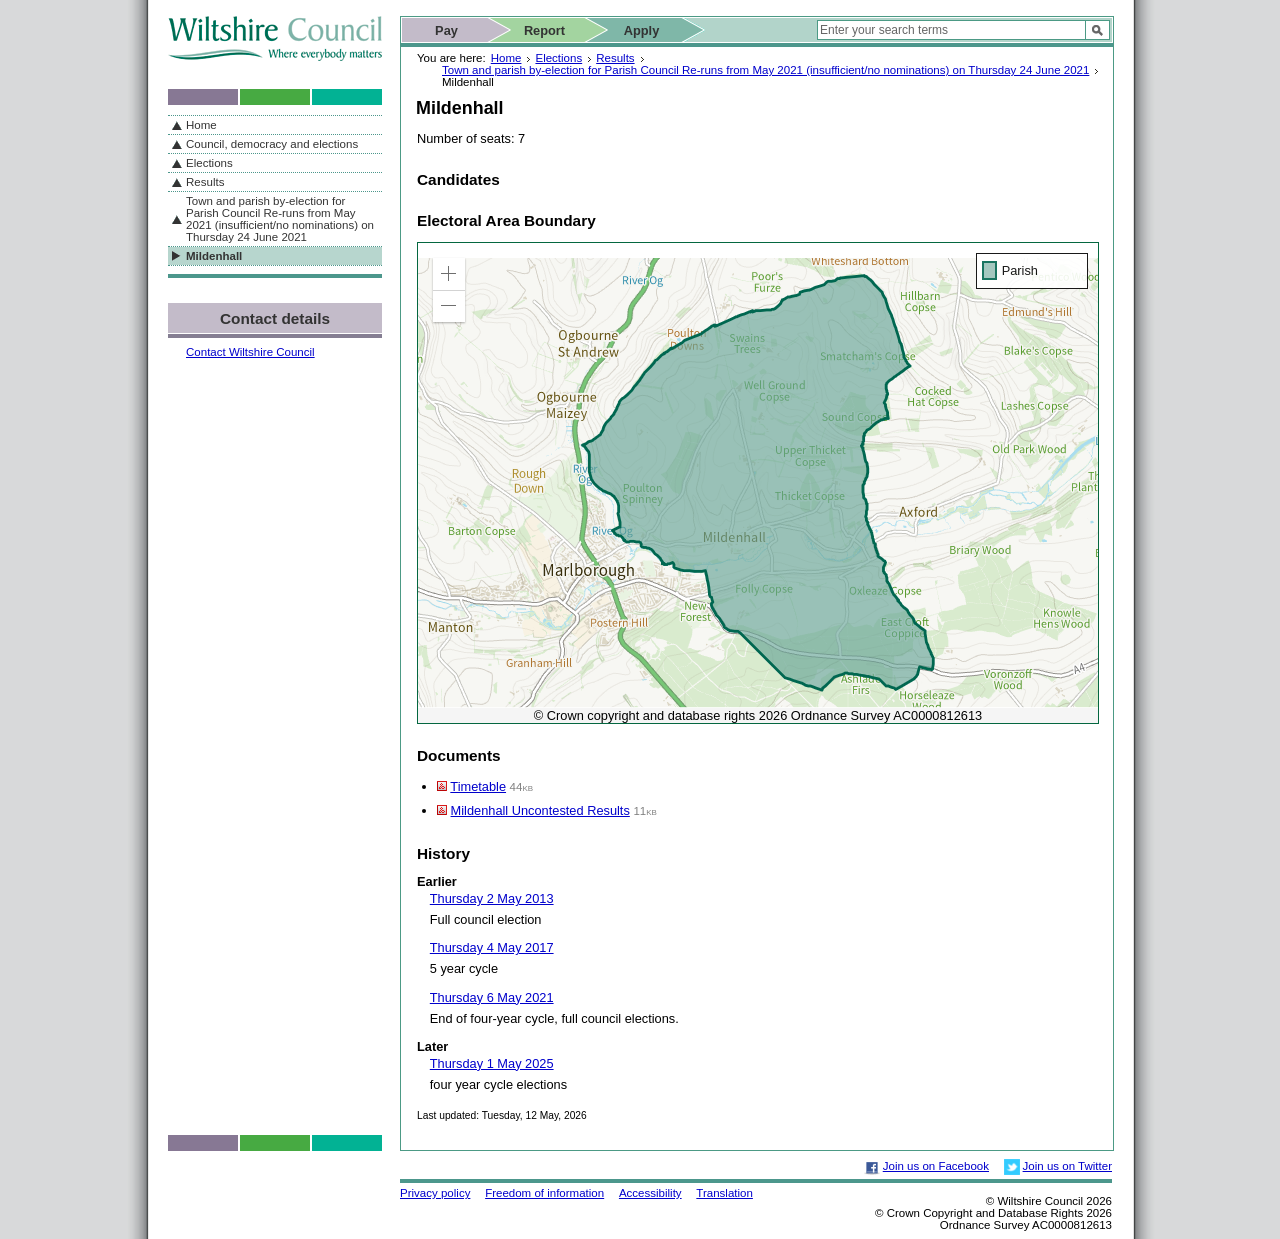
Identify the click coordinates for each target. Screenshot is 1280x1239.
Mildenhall (214, 256)
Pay (446, 30)
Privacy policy (435, 1193)
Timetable (478, 786)
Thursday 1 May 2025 (492, 1063)
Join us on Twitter (1067, 1166)
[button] (449, 274)
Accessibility (650, 1193)
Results (615, 58)
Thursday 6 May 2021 (492, 997)
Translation (724, 1193)
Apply (642, 30)
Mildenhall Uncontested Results (540, 810)
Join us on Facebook (936, 1166)
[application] (758, 483)
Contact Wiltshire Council (250, 352)
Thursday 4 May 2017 (492, 947)
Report (544, 30)
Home (506, 58)
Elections (558, 58)
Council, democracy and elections (272, 144)
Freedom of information (544, 1193)
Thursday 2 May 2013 (492, 898)
